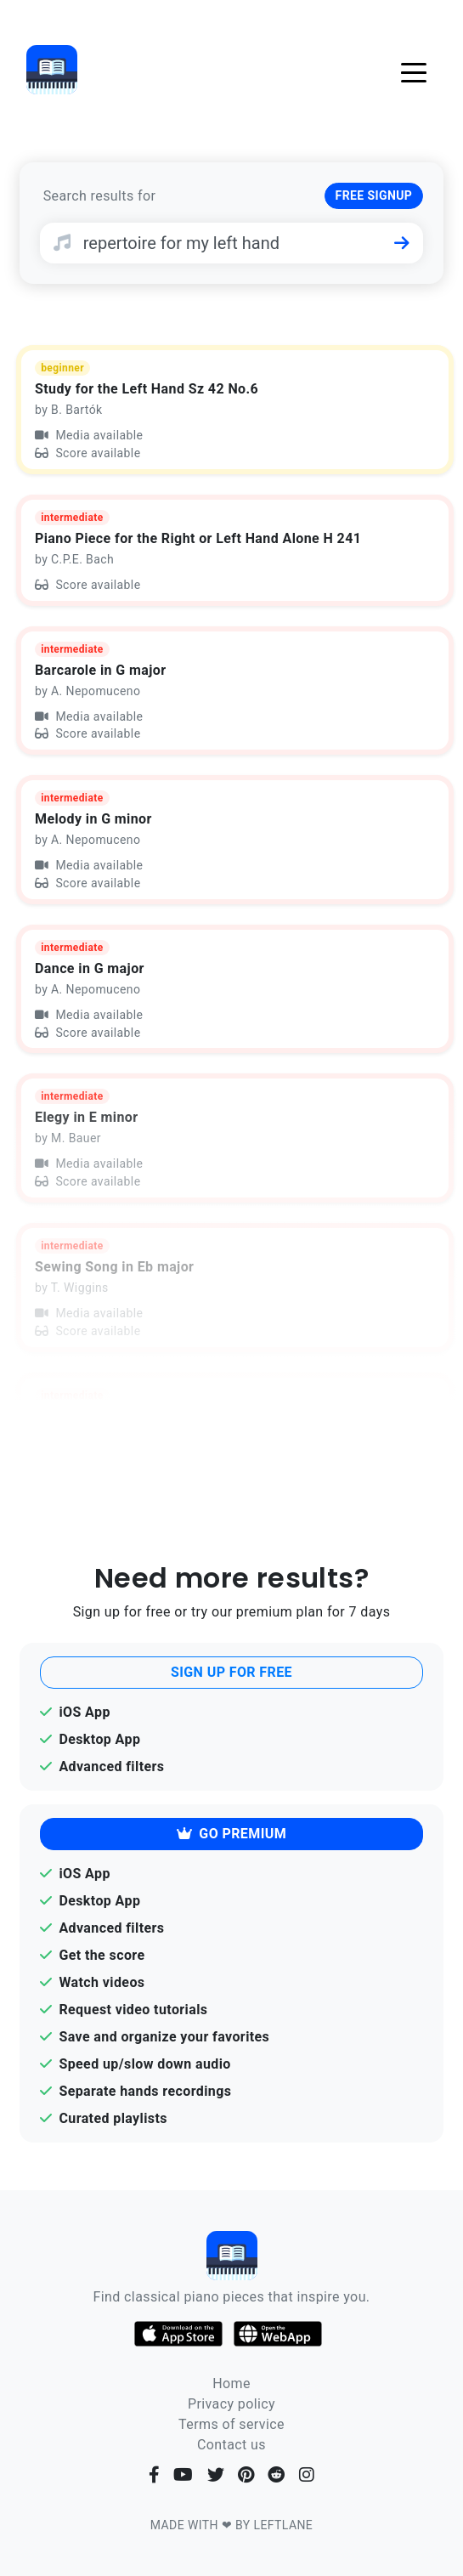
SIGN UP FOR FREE (231, 1672)
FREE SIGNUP (374, 195)
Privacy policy (231, 2404)
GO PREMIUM (231, 1834)
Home (231, 2383)
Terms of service (231, 2424)
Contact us (231, 2445)
